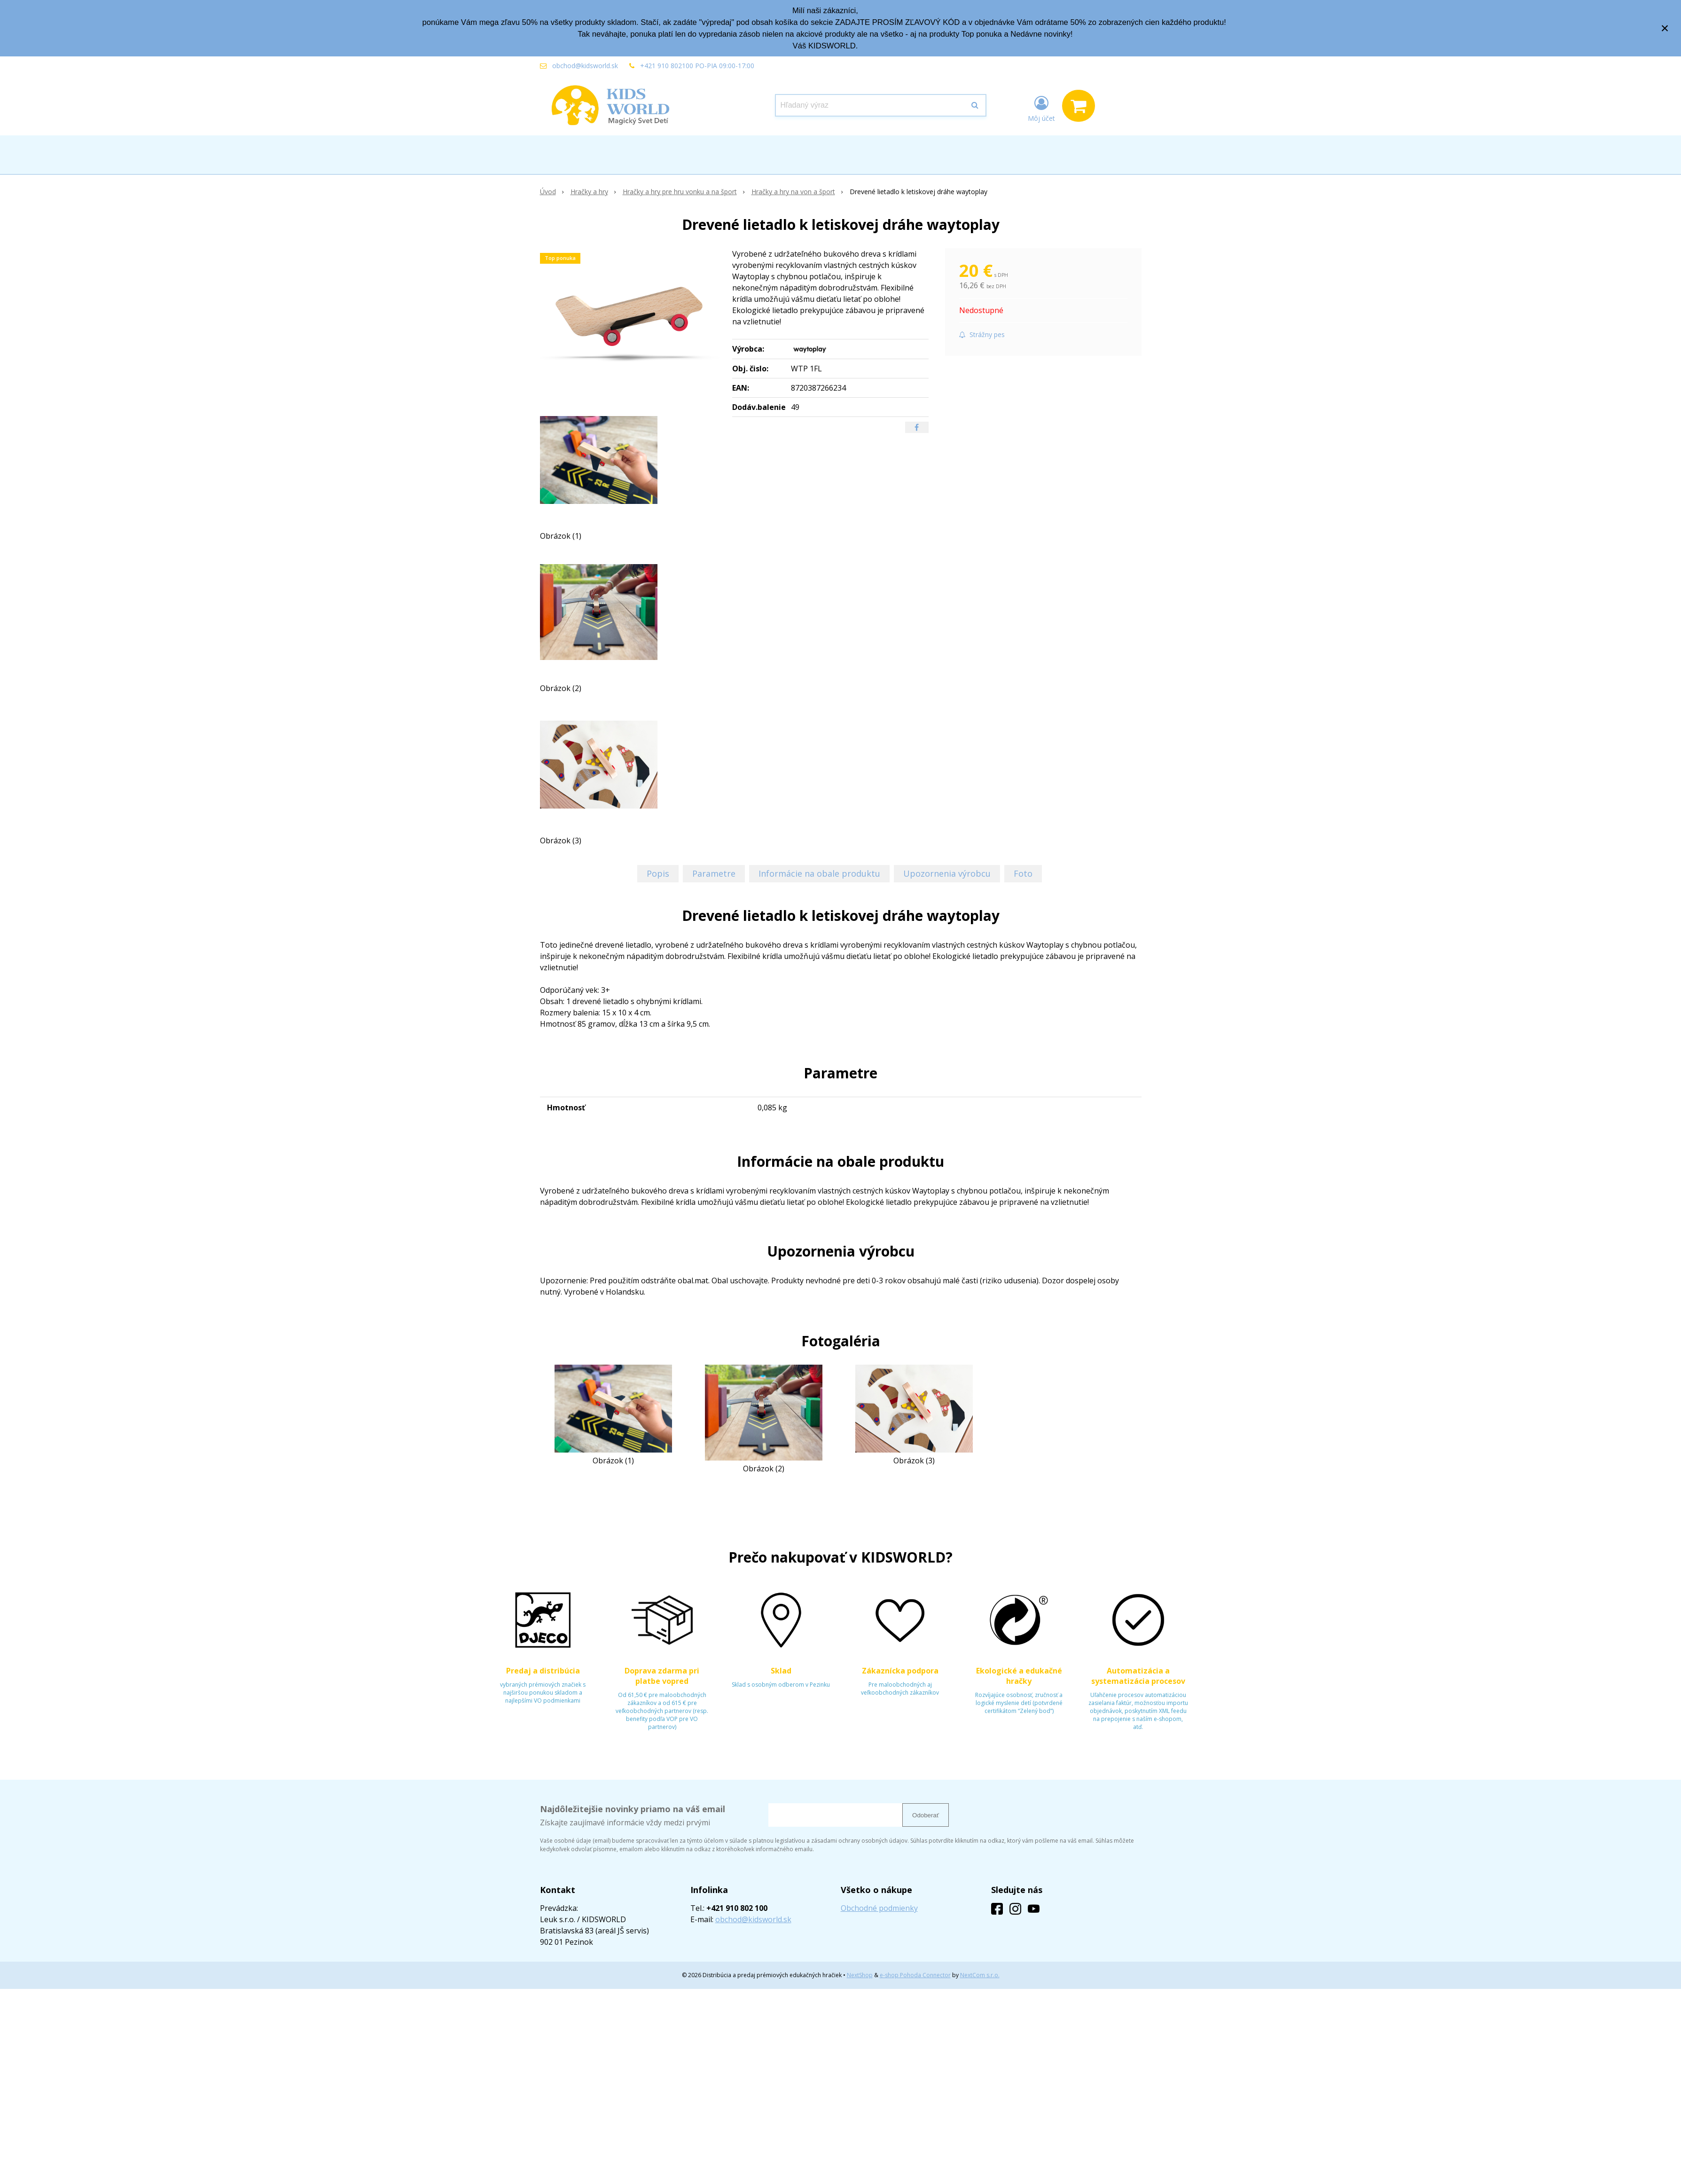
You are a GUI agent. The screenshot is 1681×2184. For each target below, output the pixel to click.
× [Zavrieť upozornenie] (1665, 28)
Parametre (713, 873)
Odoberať (925, 1815)
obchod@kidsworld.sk (585, 65)
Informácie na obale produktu (819, 873)
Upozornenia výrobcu (947, 873)
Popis (658, 873)
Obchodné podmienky (879, 1908)
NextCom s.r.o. (980, 1975)
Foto (1023, 873)
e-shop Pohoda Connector (915, 1975)
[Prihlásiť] (1041, 107)
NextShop (860, 1975)
